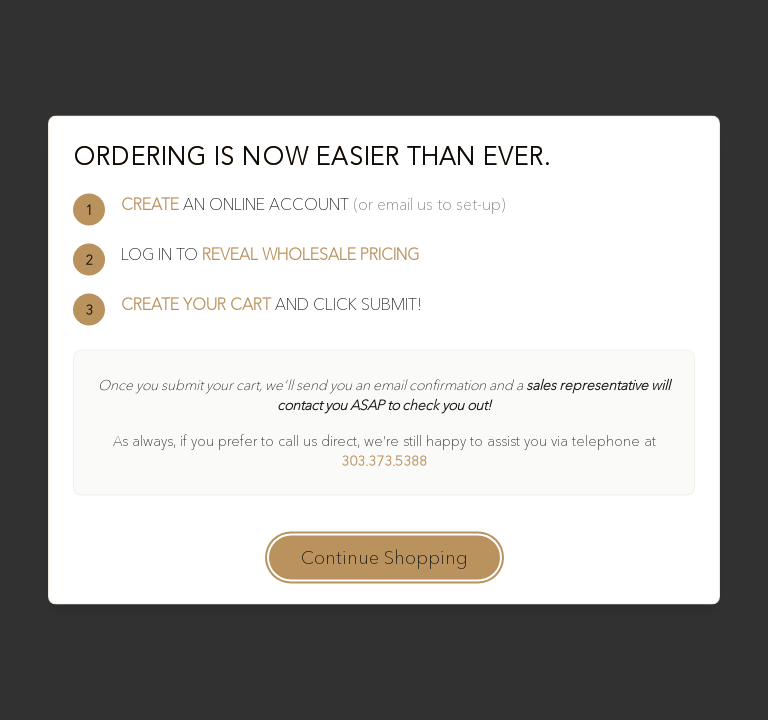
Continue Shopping (384, 558)
